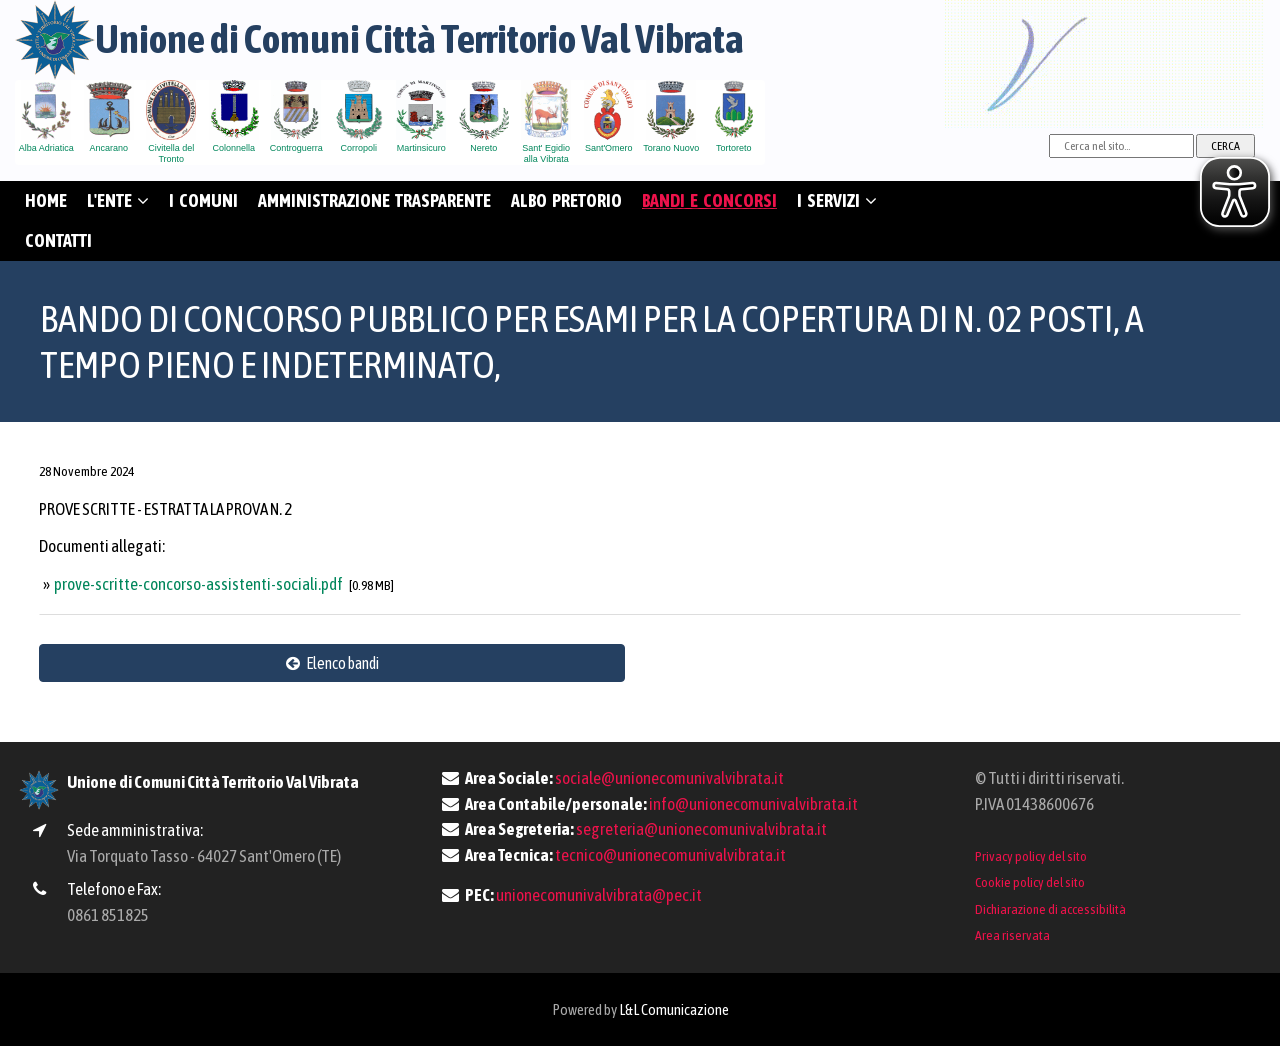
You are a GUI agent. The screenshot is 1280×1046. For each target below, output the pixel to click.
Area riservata (1012, 935)
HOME (46, 200)
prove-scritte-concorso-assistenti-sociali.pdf (199, 584)
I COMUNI (203, 200)
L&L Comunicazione (674, 1009)
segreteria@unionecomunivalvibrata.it (701, 829)
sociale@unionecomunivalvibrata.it (669, 778)
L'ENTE (118, 200)
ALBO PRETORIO (566, 200)
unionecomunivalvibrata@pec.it (599, 895)
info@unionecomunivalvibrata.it (753, 804)
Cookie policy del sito (1030, 882)
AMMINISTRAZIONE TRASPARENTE (374, 200)
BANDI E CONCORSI (709, 200)
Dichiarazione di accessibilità (1050, 909)
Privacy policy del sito (1031, 856)
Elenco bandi (332, 663)
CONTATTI (58, 240)
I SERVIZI (837, 200)
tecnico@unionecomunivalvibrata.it (670, 855)
